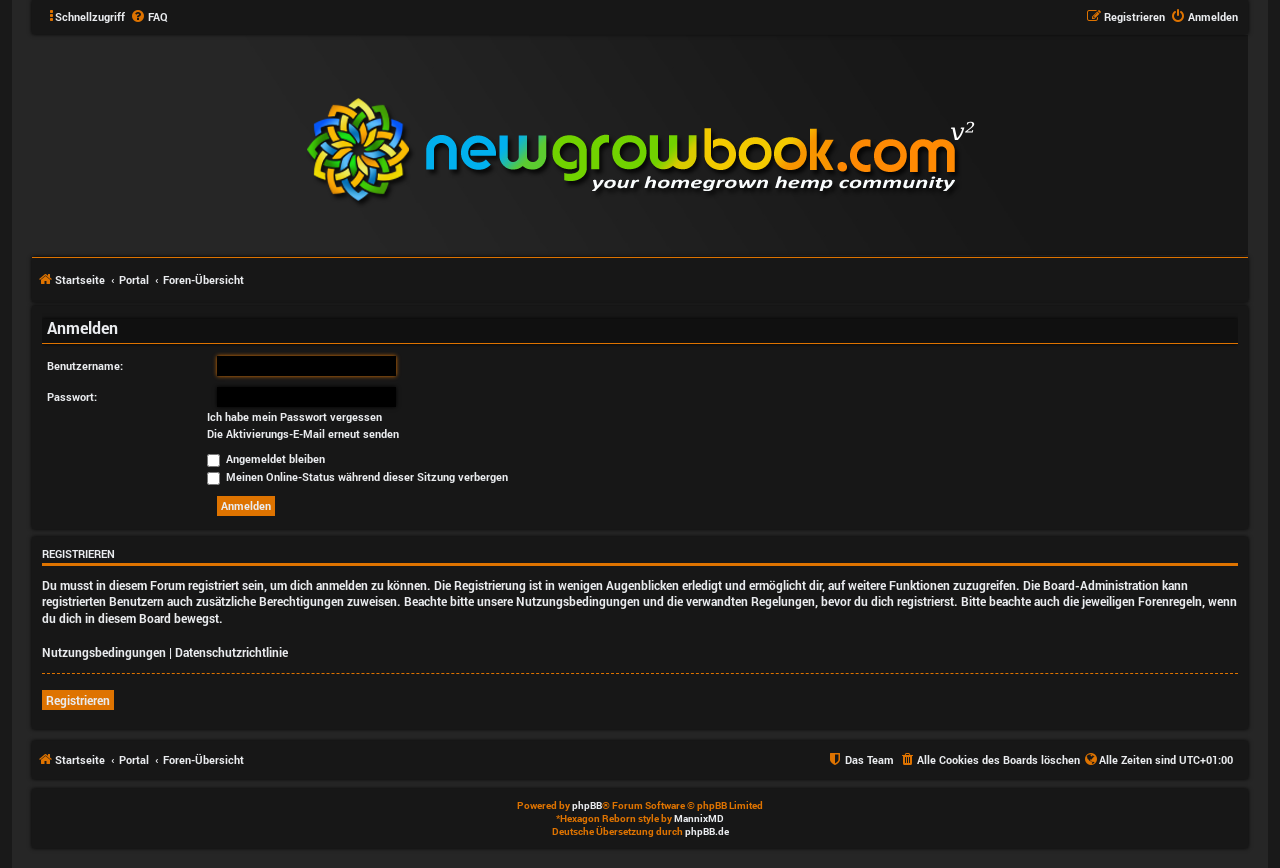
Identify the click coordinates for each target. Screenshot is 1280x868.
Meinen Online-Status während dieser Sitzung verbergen (357, 476)
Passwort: (72, 396)
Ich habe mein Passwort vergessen (294, 417)
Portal (134, 279)
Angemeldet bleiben (266, 458)
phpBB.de (707, 831)
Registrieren (78, 700)
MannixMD (699, 818)
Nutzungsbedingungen (104, 652)
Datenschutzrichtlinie (231, 652)
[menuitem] (149, 17)
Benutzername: (85, 365)
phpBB (587, 805)
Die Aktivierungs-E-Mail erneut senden (303, 434)
